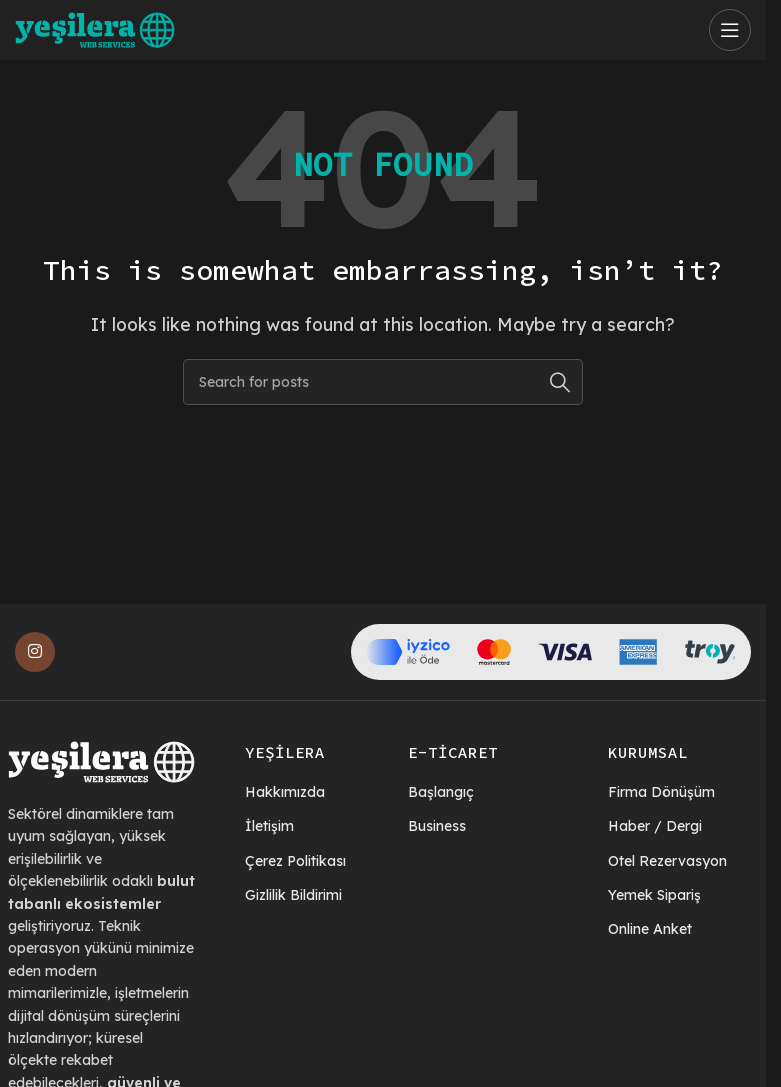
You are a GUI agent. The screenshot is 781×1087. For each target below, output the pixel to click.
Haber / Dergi (655, 826)
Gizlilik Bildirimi (293, 895)
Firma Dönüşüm (661, 792)
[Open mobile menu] (730, 30)
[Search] (383, 382)
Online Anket (650, 929)
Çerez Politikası (295, 861)
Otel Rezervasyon (667, 861)
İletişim (269, 826)
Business (437, 826)
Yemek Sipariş (654, 895)
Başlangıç (441, 792)
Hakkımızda (285, 792)
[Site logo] (95, 28)
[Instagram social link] (35, 652)
